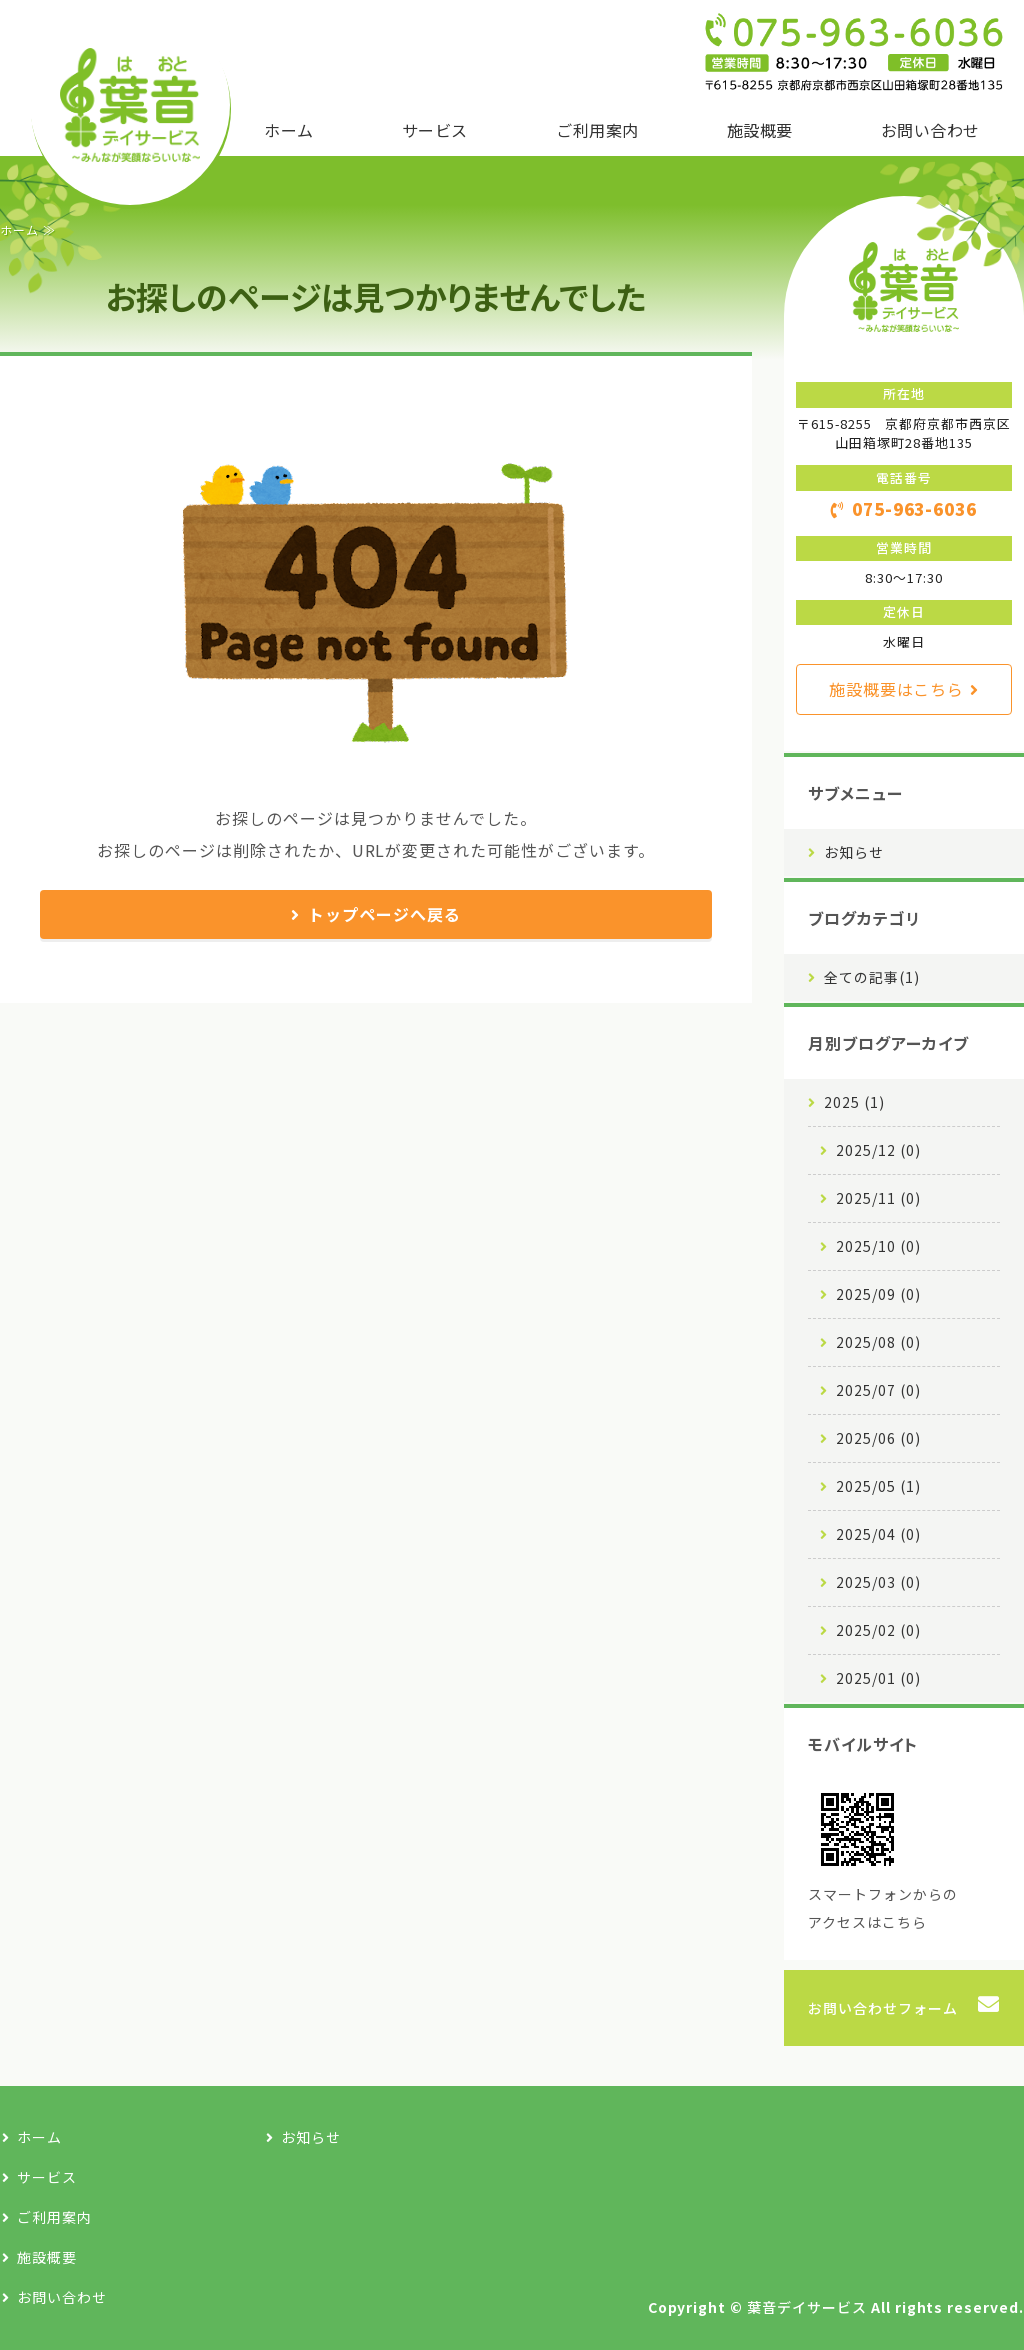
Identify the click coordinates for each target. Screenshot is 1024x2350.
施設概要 (760, 130)
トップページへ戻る (384, 914)
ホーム (288, 130)
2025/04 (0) (878, 1534)
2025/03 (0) (878, 1582)
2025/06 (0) (878, 1438)
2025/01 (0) (878, 1678)
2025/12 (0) (878, 1150)
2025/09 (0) (878, 1294)
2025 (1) (854, 1102)
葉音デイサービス (807, 2307)
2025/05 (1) (878, 1486)
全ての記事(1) (872, 977)
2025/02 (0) (878, 1630)
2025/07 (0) (878, 1390)
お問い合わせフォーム (883, 2008)
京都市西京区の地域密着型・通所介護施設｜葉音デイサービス (130, 105)
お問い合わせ (930, 130)
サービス (435, 130)
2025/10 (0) (878, 1246)
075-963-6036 (915, 509)
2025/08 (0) (878, 1342)
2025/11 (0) (878, 1198)
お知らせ (854, 852)
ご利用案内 (597, 130)
